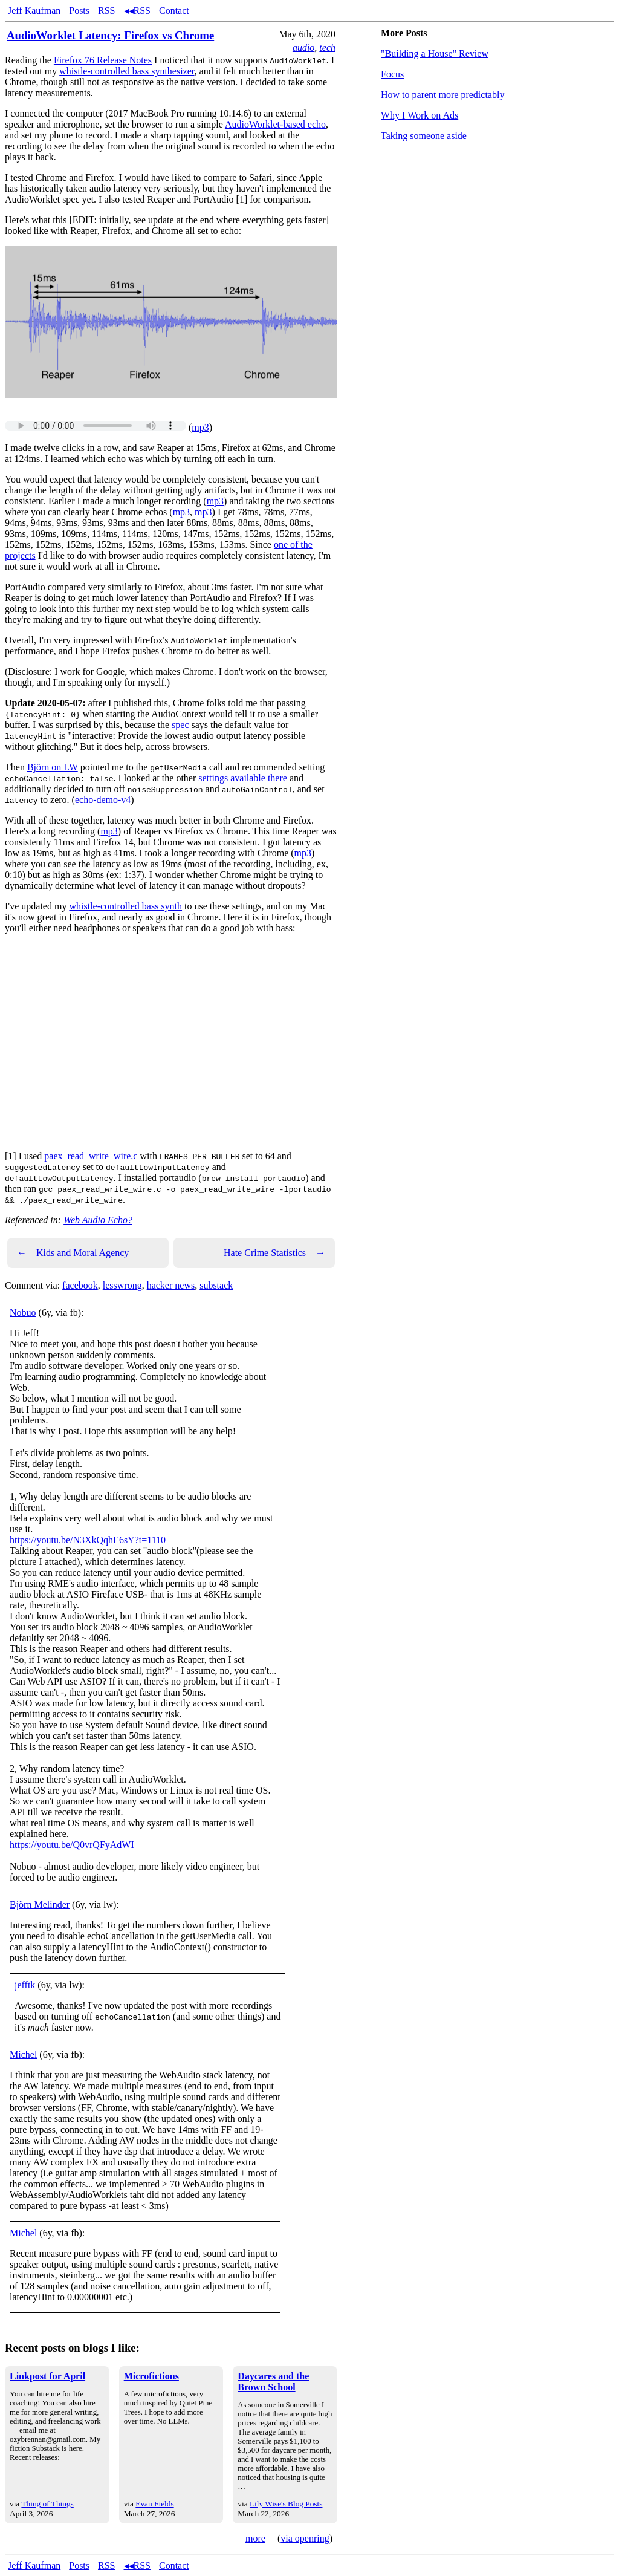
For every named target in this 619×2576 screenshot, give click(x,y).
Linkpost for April (47, 2376)
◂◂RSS (137, 10)
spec (180, 725)
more (255, 2538)
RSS (106, 10)
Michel (23, 2054)
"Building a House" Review (434, 53)
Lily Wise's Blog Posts (286, 2503)
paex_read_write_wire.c (90, 1156)
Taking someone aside (424, 136)
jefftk (25, 1985)
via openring (304, 2538)
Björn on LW (52, 767)
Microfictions (151, 2376)
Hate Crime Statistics (274, 1252)
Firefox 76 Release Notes (103, 60)
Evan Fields (154, 2503)
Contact (174, 10)
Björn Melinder (40, 1904)
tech (327, 47)
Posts (79, 10)
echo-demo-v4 (103, 800)
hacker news (171, 1285)
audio (303, 47)
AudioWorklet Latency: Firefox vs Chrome (110, 35)
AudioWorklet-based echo (275, 124)
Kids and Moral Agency (73, 1252)
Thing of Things (47, 2503)
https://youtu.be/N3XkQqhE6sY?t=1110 (88, 1540)
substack (216, 1285)
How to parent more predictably (442, 94)
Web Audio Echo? (97, 1220)
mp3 (200, 427)
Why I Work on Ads (419, 115)
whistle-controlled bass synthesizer (126, 71)
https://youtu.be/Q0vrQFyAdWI (72, 1844)
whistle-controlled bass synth (125, 906)
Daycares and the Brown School (273, 2381)
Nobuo (23, 1312)
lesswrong (122, 1285)
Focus (392, 74)
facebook (80, 1285)
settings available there (242, 778)
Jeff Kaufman (34, 10)
